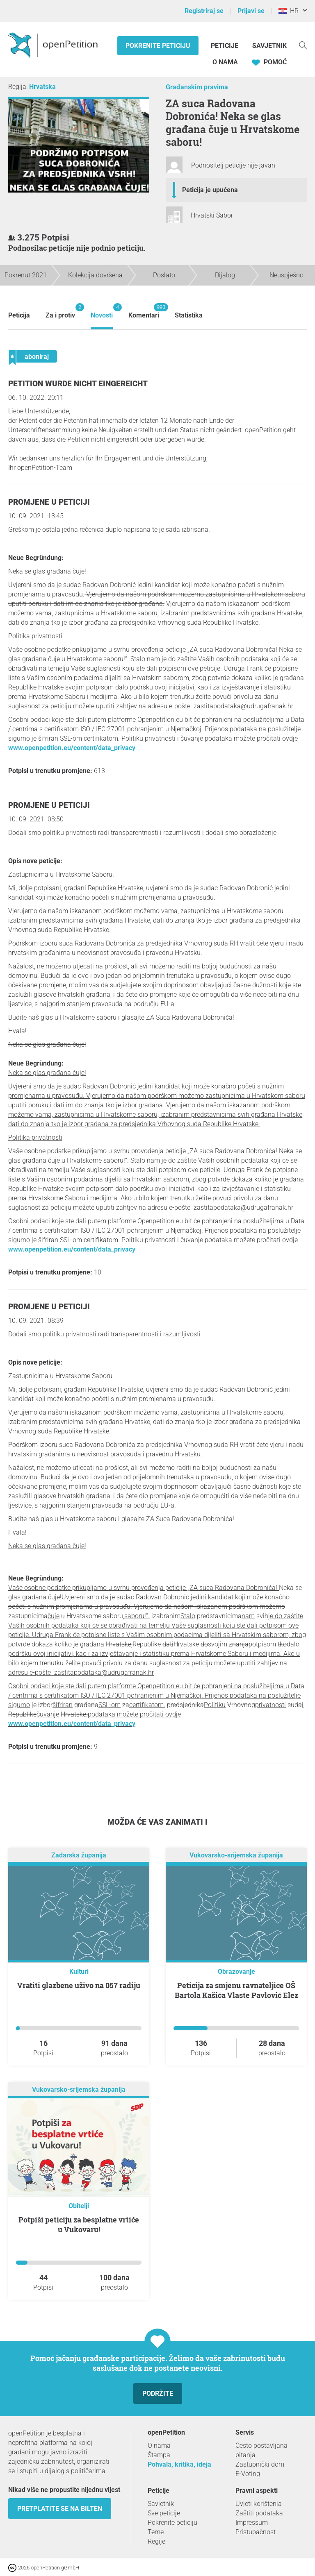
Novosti (102, 311)
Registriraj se (204, 11)
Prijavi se (251, 11)
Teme (156, 2532)
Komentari (143, 311)
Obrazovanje (236, 1971)
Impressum (251, 2522)
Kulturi (79, 1971)
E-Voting (247, 2474)
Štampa (159, 2455)
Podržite (157, 2393)
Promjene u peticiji (49, 502)
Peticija (19, 315)
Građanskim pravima (197, 87)
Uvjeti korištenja (258, 2504)
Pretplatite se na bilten (59, 2509)
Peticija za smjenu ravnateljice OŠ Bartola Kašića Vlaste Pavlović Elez (236, 1990)
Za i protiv (60, 311)
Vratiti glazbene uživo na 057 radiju (78, 1985)
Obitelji (78, 2206)
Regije (156, 2541)
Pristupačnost (255, 2532)
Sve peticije (164, 2513)
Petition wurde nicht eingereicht (78, 383)
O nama (225, 62)
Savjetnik (269, 46)
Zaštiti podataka (259, 2513)
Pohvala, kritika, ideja (179, 2464)
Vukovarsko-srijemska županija (236, 1855)
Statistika (189, 315)
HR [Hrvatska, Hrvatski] (288, 11)
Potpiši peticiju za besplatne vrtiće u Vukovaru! (78, 2224)
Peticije (225, 46)
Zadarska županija (78, 1855)
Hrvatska (42, 87)
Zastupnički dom (259, 2464)
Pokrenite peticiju (158, 46)
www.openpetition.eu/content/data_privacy (71, 748)
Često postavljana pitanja (261, 2450)
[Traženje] (303, 45)
